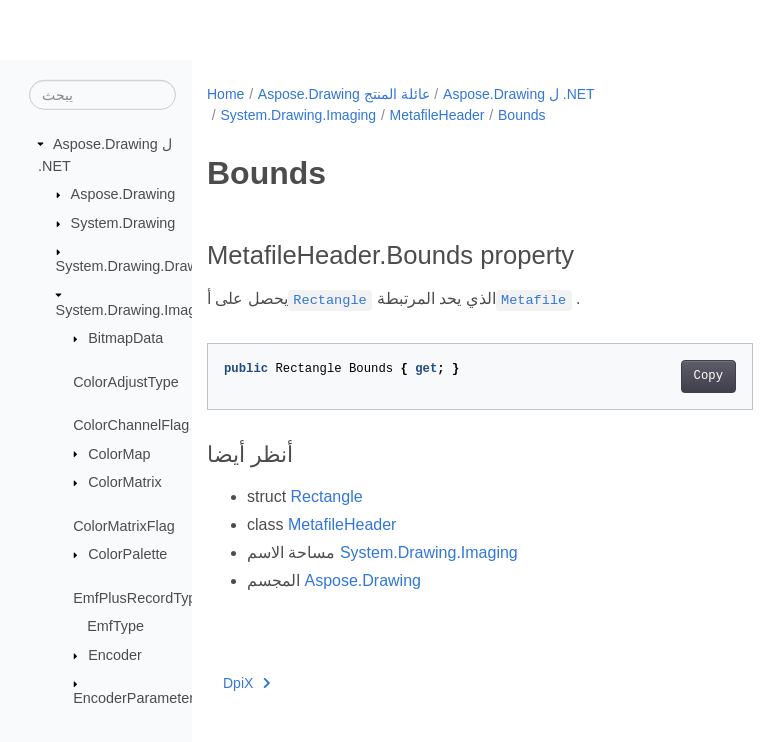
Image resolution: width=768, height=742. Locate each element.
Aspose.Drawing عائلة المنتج (344, 94)
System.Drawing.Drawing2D (146, 266)
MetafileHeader (437, 115)
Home (225, 94)
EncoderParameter (133, 698)
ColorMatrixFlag (124, 525)
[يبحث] (102, 95)
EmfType (115, 626)
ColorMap (119, 453)
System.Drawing (123, 223)
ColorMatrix (125, 482)
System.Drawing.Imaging (136, 309)
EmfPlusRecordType (138, 598)
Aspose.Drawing (123, 194)
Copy (669, 376)
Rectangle (327, 496)
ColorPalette (127, 554)
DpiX (247, 683)
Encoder (115, 655)
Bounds (521, 115)
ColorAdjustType (126, 381)
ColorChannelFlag (131, 425)
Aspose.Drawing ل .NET (519, 94)
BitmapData (125, 338)
